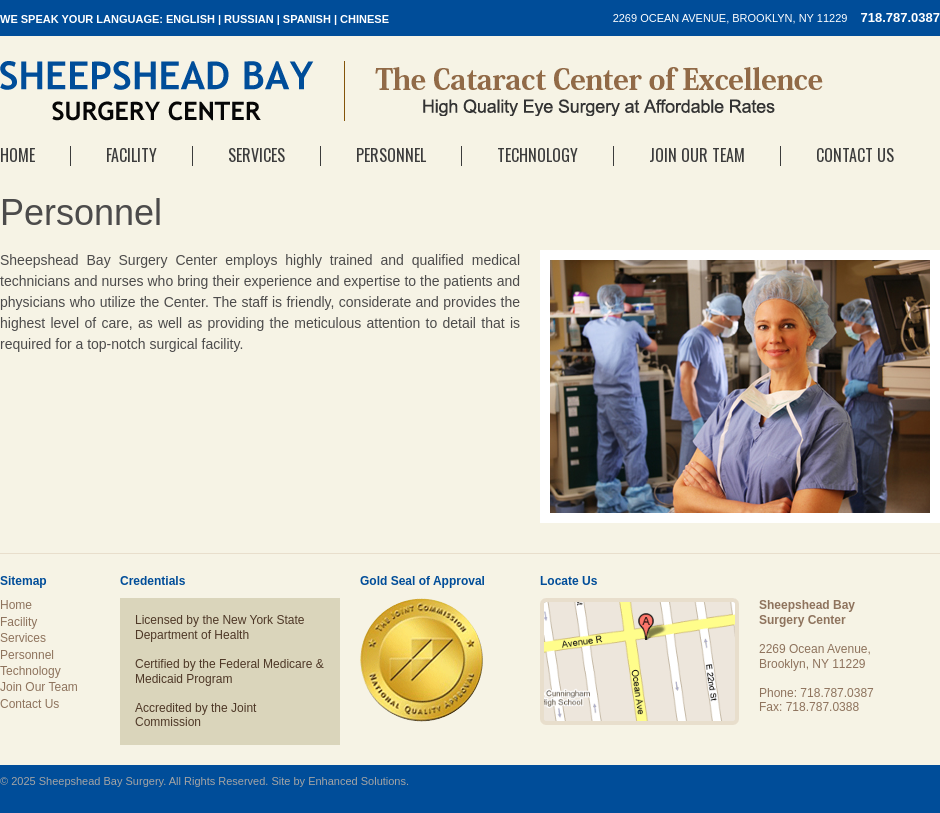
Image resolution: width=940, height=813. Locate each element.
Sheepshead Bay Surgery (157, 91)
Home (17, 155)
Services (256, 155)
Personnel (391, 155)
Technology (537, 155)
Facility (131, 155)
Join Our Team (697, 155)
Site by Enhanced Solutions (338, 781)
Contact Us (855, 155)
